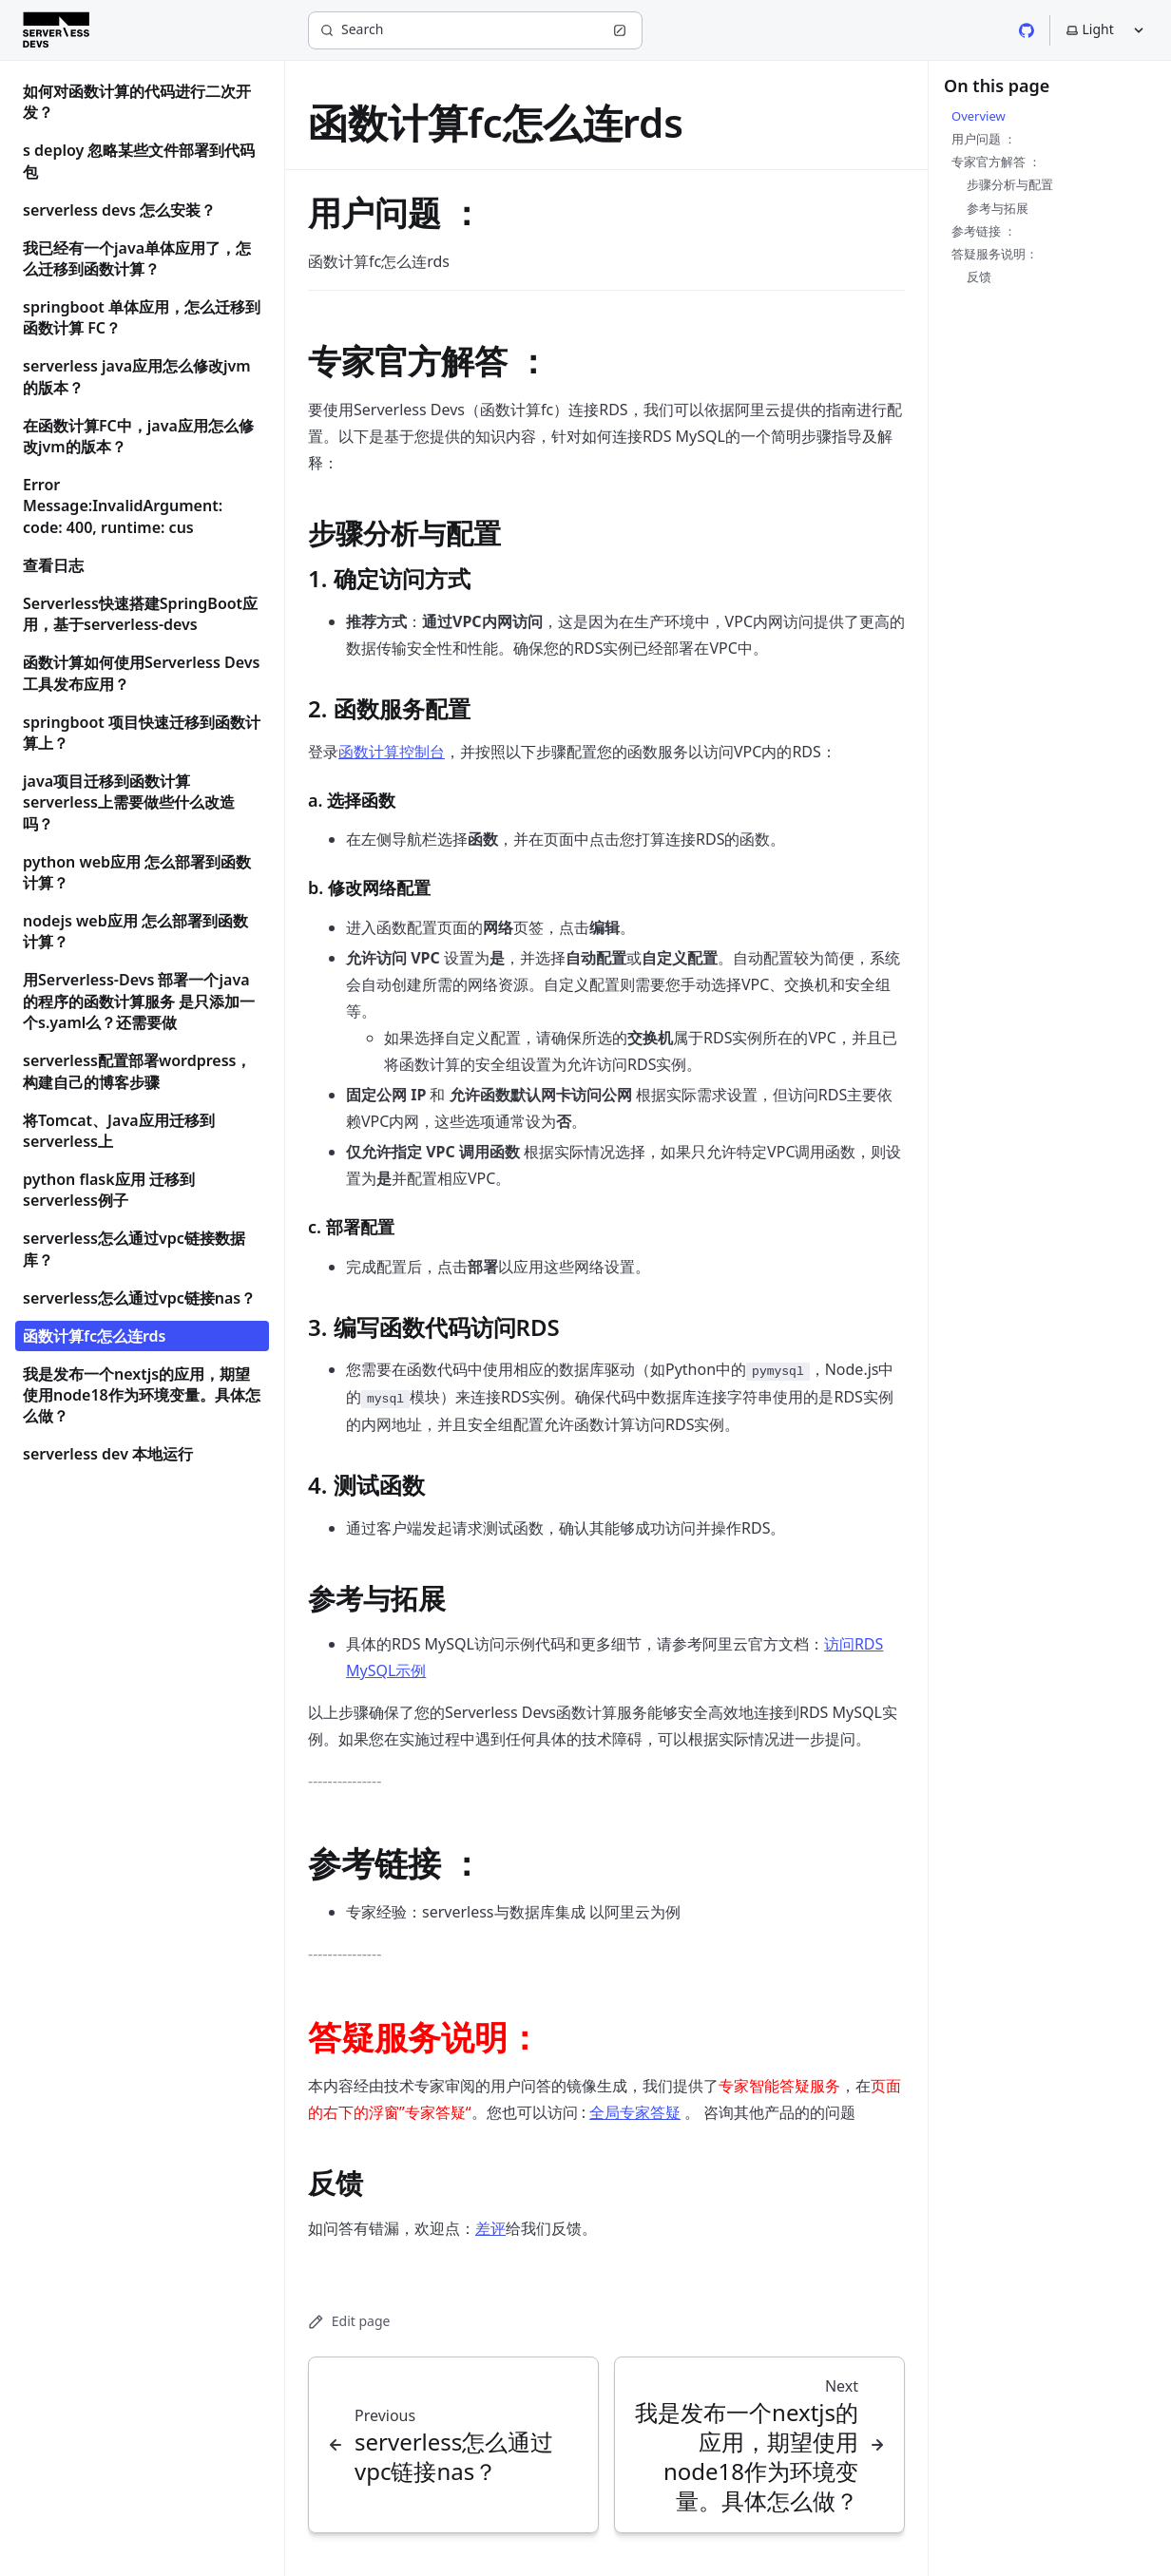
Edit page (349, 2321)
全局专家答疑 (635, 2112)
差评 (490, 2228)
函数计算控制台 (391, 751)
